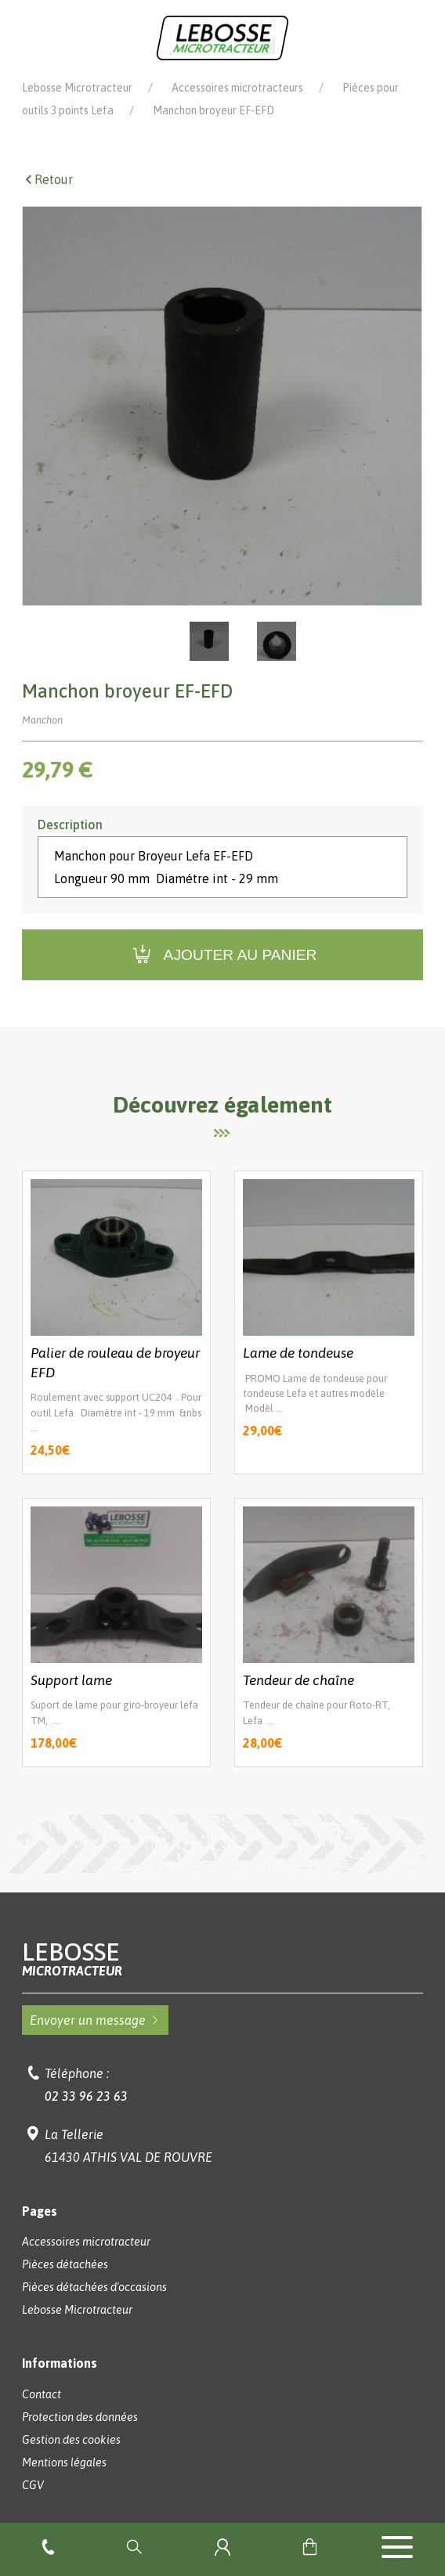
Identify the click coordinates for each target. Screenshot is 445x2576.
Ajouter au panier (222, 955)
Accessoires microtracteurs (237, 87)
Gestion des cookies (71, 2439)
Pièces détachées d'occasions (94, 2287)
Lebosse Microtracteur (77, 87)
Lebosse (222, 1958)
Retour (47, 179)
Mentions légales (64, 2462)
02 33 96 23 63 (86, 2096)
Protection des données (80, 2417)
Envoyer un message (95, 2020)
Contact (41, 2394)
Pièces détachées (65, 2264)
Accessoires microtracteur (86, 2241)
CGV (33, 2485)
